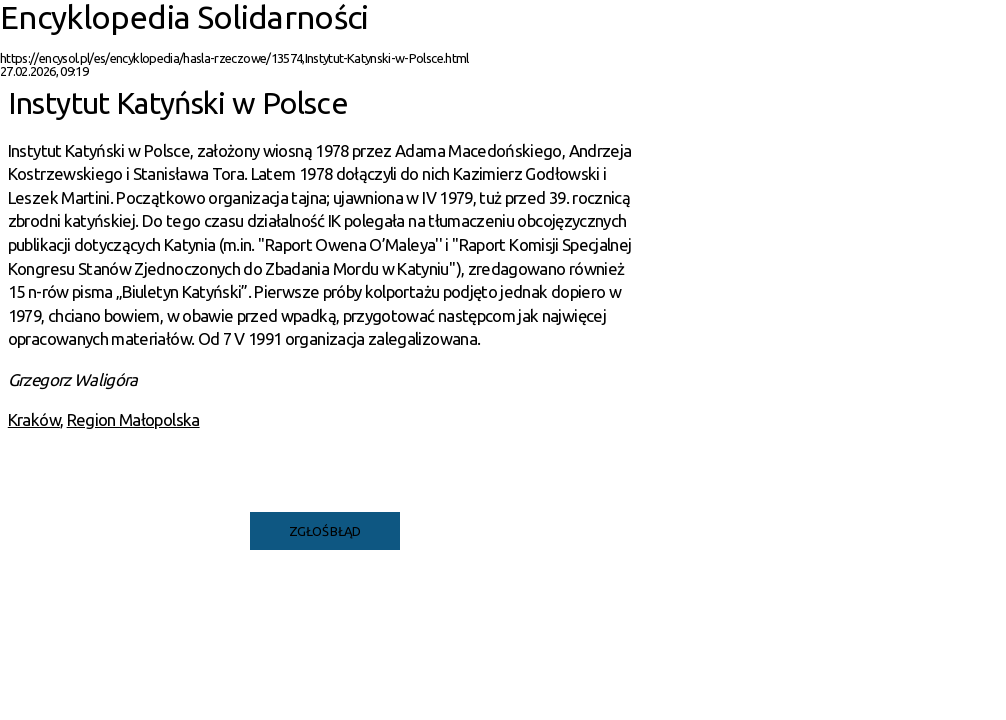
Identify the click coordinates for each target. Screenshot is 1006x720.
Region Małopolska (133, 419)
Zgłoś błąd (325, 531)
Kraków (34, 419)
